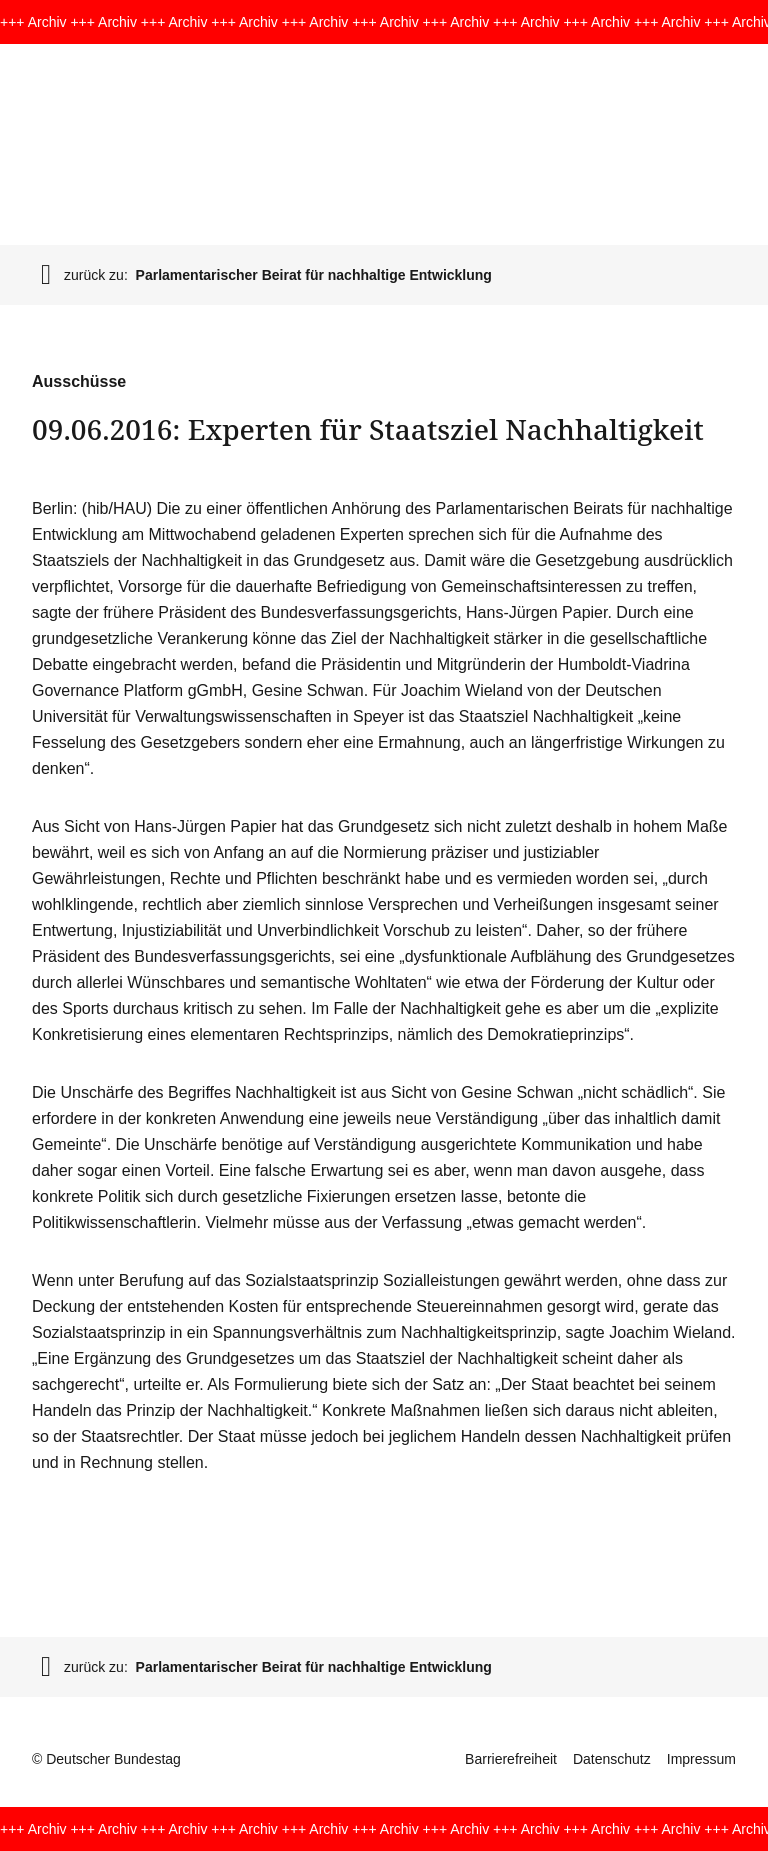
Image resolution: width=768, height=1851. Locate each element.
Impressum (701, 1759)
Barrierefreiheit (511, 1759)
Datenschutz (612, 1759)
